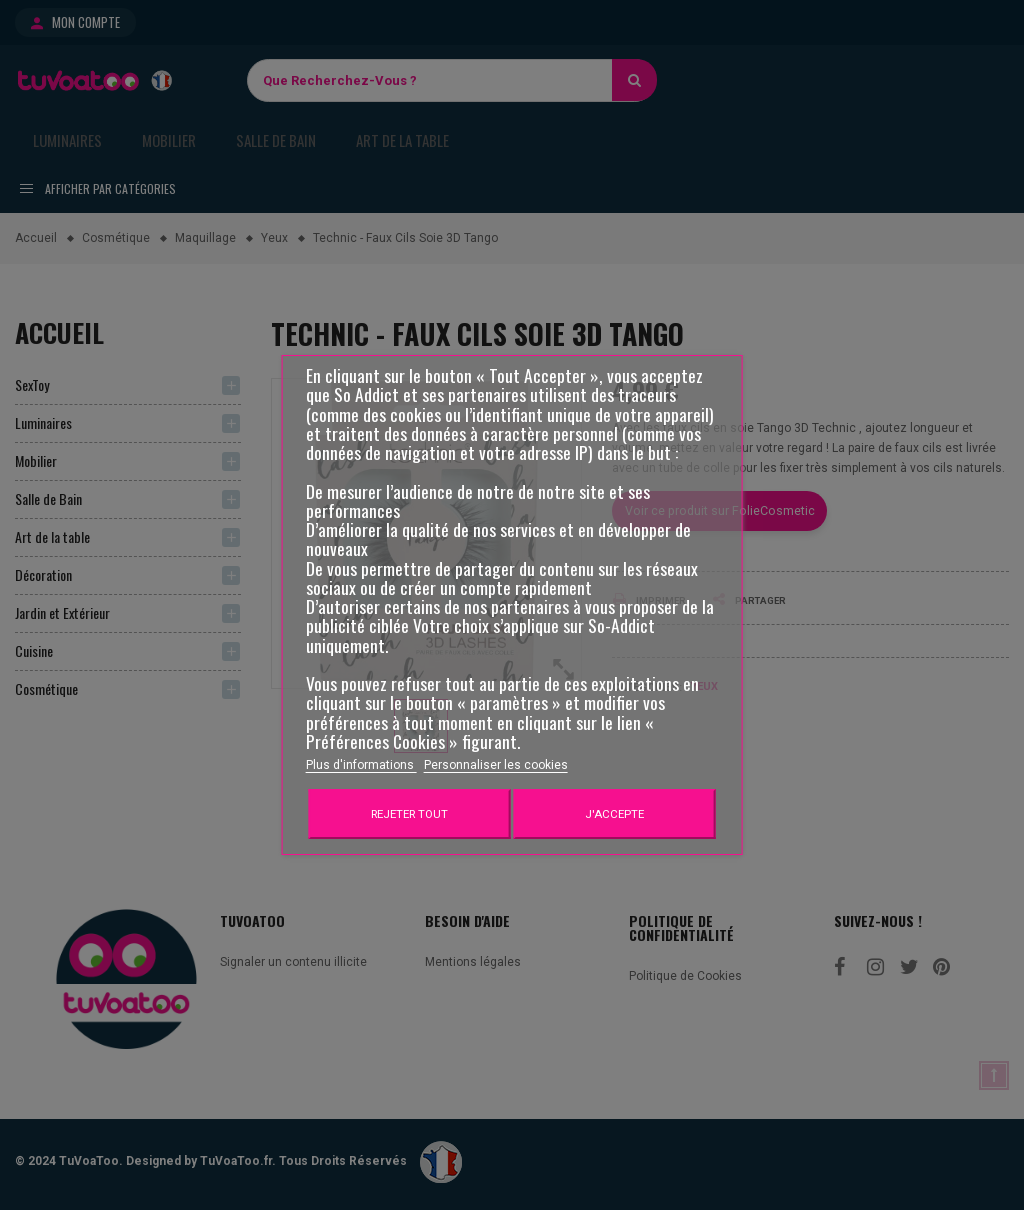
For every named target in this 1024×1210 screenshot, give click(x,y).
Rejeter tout (409, 814)
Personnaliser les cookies (496, 765)
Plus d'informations (361, 765)
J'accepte (614, 814)
